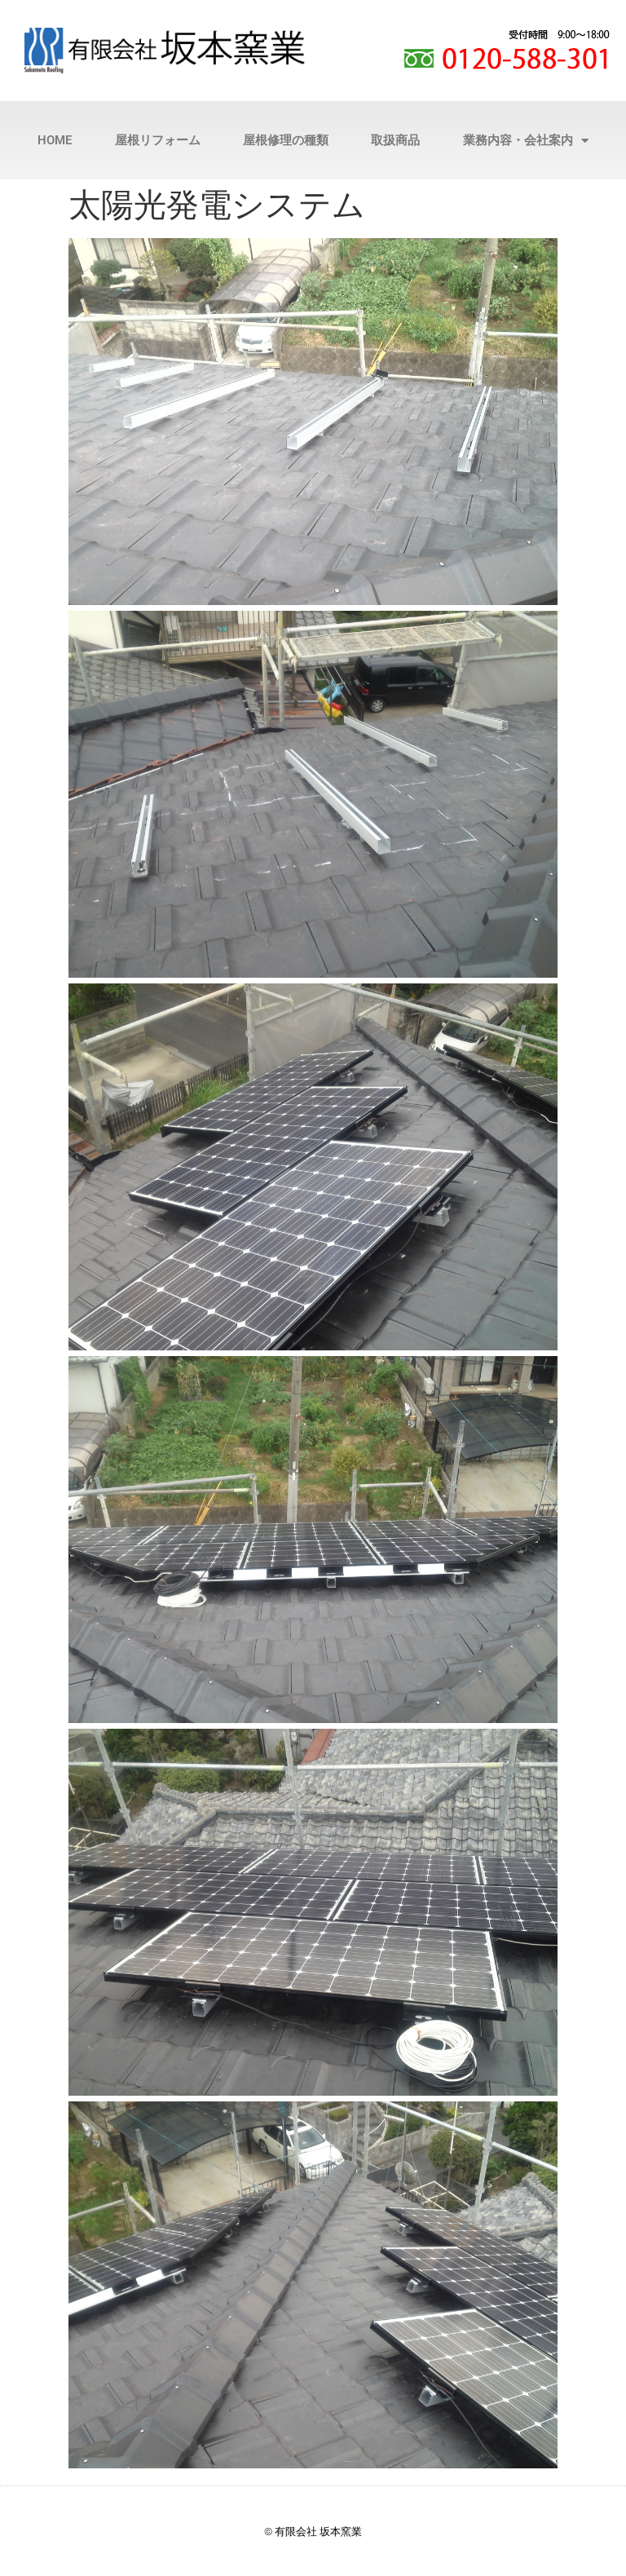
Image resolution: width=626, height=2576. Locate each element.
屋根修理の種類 (285, 140)
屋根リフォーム (158, 140)
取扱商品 (395, 140)
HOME (54, 140)
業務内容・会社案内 (526, 140)
